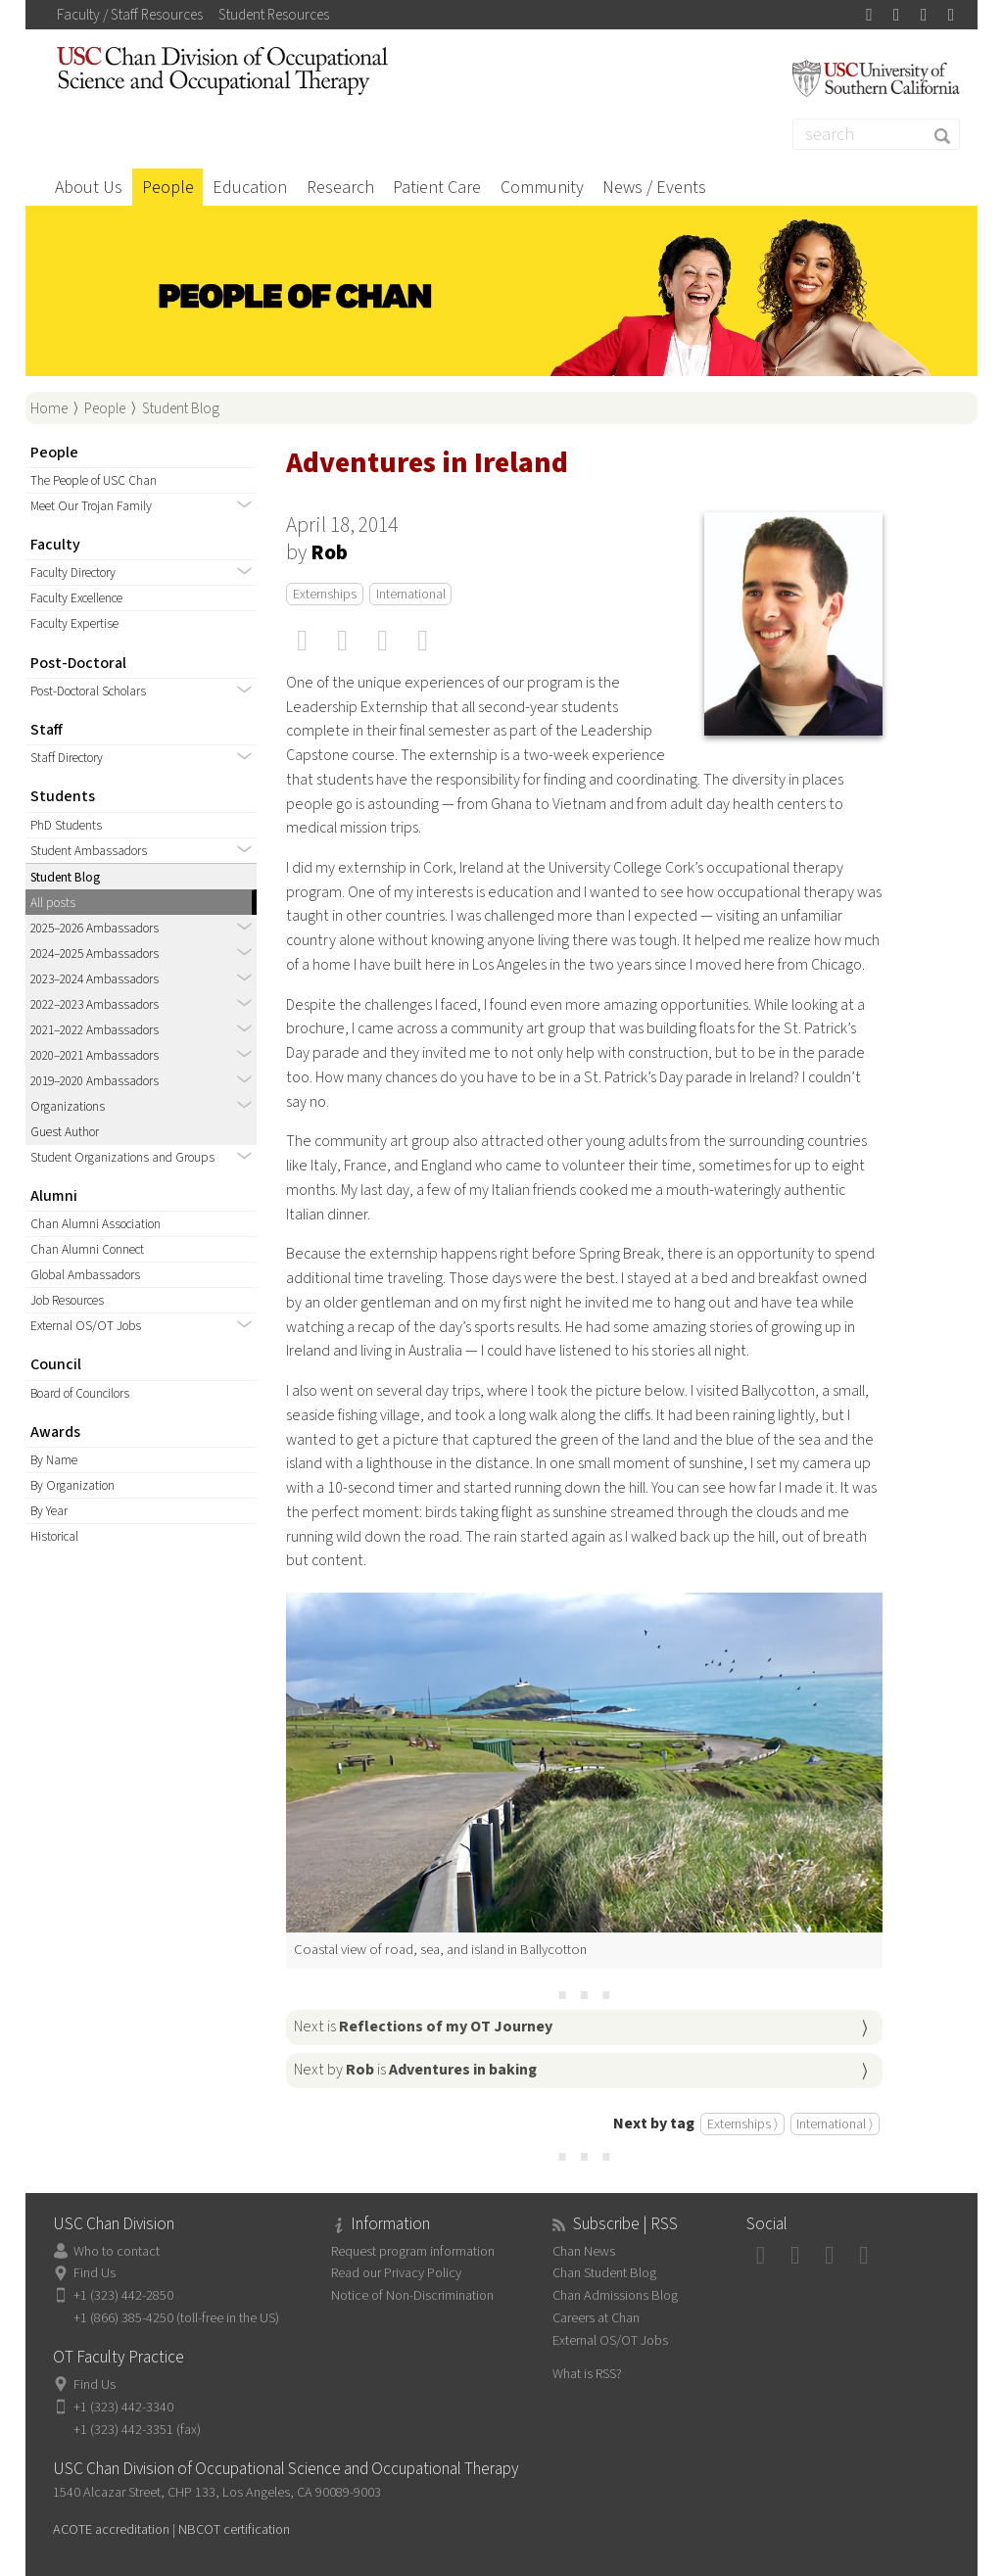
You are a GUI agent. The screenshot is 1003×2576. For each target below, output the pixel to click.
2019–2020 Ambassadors (94, 1081)
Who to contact (116, 2251)
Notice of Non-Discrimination (412, 2295)
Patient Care (437, 187)
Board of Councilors (79, 1393)
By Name (53, 1460)
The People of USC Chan (93, 480)
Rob (329, 553)
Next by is (415, 2069)
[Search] (876, 134)
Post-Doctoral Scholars (88, 691)
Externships (325, 594)
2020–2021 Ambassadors (94, 1055)
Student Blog (180, 408)
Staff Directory (66, 757)
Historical (54, 1536)
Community (542, 187)
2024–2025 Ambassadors (94, 953)
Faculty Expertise (74, 623)
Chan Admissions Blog (615, 2295)
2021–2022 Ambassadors (94, 1030)
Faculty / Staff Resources (130, 14)
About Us (88, 187)
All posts (52, 902)
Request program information (413, 2251)
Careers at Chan (596, 2318)
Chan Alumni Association (95, 1224)
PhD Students (66, 825)
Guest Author (64, 1131)
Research (340, 187)
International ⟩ (834, 2124)
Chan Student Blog (604, 2273)
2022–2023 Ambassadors (94, 1004)
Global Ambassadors (85, 1274)
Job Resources (67, 1300)
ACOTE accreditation (111, 2529)
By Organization (72, 1485)
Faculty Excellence (76, 598)
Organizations (67, 1106)
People (168, 187)
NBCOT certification (234, 2529)
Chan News (583, 2251)
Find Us (94, 2273)
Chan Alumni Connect (87, 1249)
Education (250, 187)
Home (49, 408)
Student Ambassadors (88, 850)
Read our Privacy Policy (396, 2273)
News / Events (654, 187)
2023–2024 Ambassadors (94, 979)
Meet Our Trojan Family (91, 506)
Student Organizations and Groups (122, 1157)
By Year (49, 1511)
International (411, 594)
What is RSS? (587, 2373)
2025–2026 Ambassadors (94, 928)
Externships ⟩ (742, 2124)
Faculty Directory (73, 572)
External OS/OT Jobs (85, 1325)
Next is (423, 2026)
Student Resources (273, 14)
